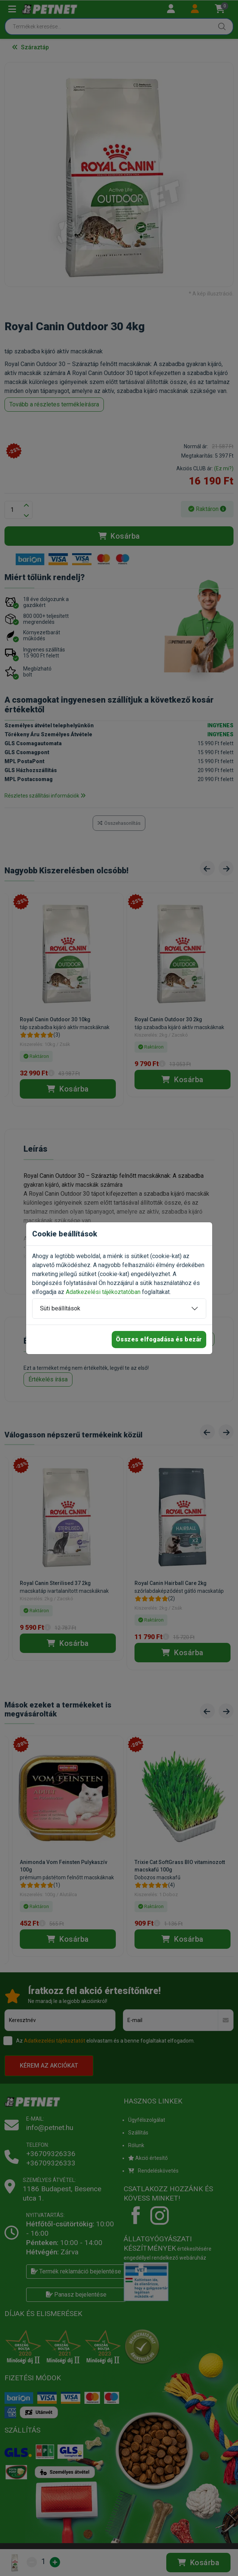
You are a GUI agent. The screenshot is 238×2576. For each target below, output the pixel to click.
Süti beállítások (60, 1308)
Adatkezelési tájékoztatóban (103, 1291)
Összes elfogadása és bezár (159, 1339)
